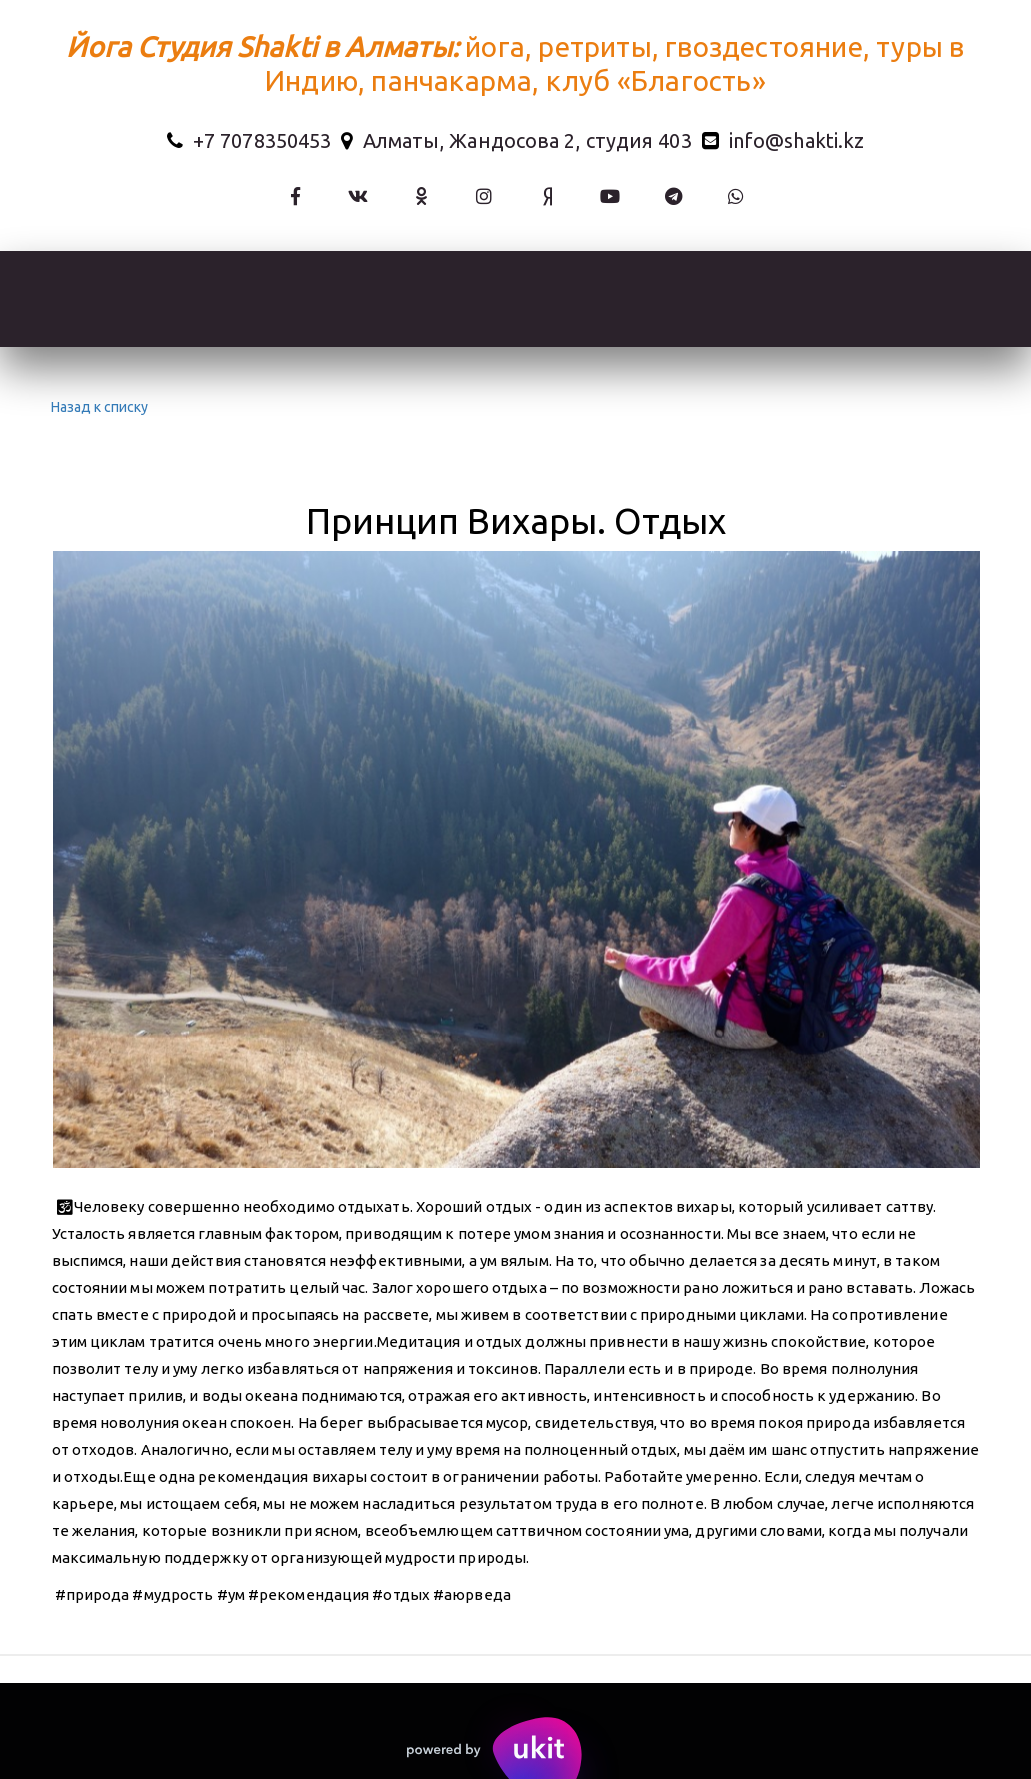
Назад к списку (97, 407)
